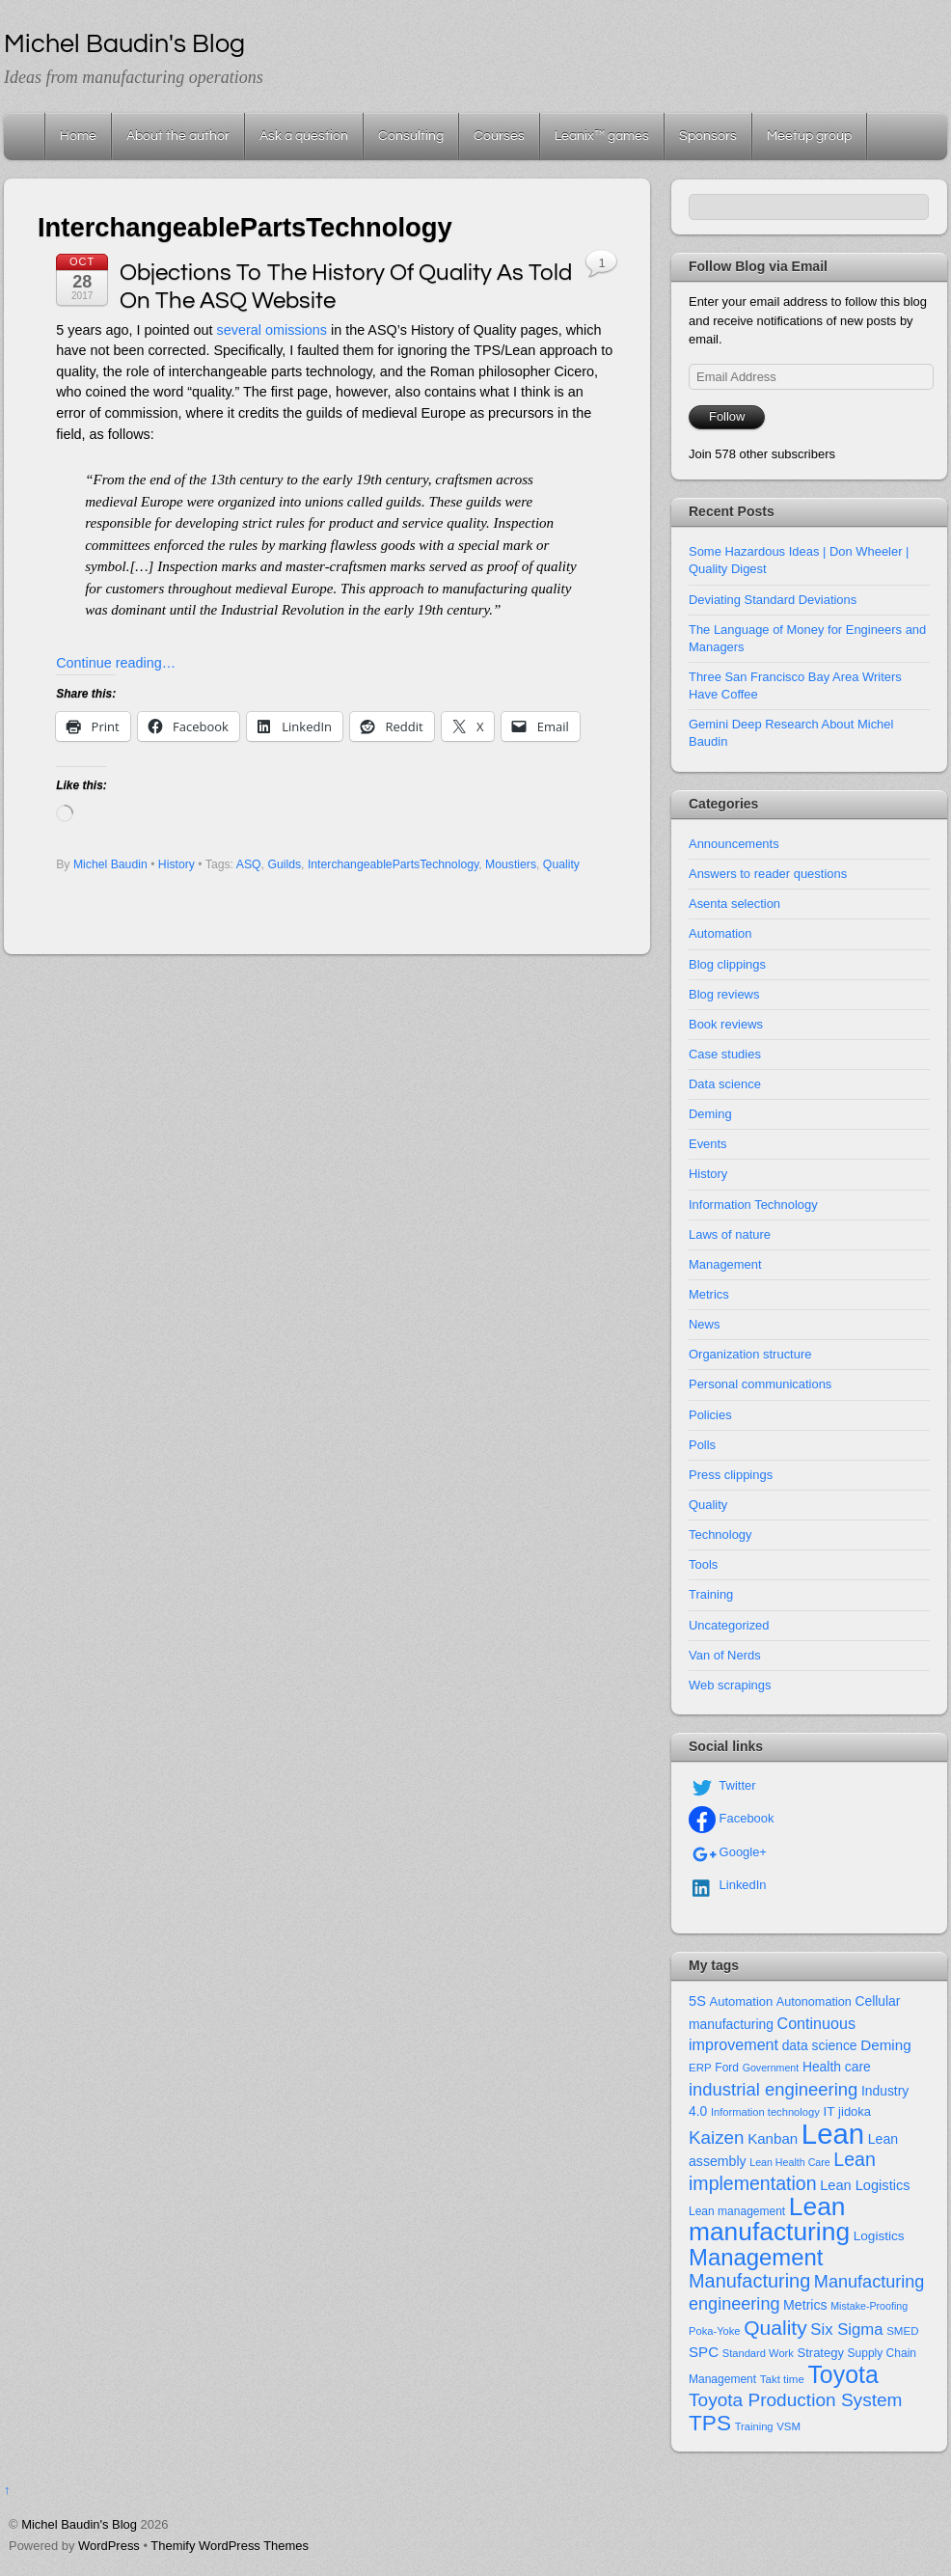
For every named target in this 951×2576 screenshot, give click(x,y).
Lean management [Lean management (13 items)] (737, 2211)
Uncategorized (729, 1625)
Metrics (709, 1294)
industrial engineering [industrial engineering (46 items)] (773, 2089)
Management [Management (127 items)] (756, 2257)
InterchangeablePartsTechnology (393, 864)
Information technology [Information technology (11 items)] (765, 2112)
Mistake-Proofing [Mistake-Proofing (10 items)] (869, 2306)
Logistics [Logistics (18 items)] (879, 2236)
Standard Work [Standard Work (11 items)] (758, 2353)
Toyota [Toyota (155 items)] (842, 2374)
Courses (499, 135)
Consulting (411, 135)
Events (708, 1144)
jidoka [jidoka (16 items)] (854, 2111)
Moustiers (510, 864)
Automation (720, 933)
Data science (725, 1084)
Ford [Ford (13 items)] (727, 2067)
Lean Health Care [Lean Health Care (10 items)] (789, 2162)
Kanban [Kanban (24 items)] (772, 2138)
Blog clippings (727, 964)
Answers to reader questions (768, 873)
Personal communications (760, 1384)
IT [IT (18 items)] (828, 2111)
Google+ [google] (728, 1852)
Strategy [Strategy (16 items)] (821, 2352)
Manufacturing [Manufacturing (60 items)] (749, 2280)
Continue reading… (116, 663)
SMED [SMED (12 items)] (902, 2331)
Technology (720, 1534)
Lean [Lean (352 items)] (833, 2134)
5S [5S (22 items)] (697, 2001)
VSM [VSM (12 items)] (788, 2426)
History (176, 864)
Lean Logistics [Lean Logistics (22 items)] (865, 2185)
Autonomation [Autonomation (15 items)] (814, 2002)
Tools (703, 1564)
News (704, 1324)
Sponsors (708, 135)
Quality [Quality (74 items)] (775, 2327)
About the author (178, 135)
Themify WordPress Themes (229, 2545)
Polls (702, 1445)
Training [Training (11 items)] (754, 2426)
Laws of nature (730, 1234)
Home (26, 136)
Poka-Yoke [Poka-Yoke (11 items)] (715, 2331)
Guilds (284, 864)
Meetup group (809, 135)
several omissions (272, 330)
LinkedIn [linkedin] (728, 1884)
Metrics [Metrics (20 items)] (805, 2305)
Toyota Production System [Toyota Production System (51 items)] (795, 2400)
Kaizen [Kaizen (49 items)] (717, 2137)
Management (725, 1264)
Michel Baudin (110, 864)
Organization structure (750, 1354)
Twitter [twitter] (722, 1785)
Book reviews (726, 1024)
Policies (710, 1415)
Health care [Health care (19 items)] (836, 2066)
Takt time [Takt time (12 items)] (782, 2379)
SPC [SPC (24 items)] (704, 2351)
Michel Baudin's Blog (79, 2524)
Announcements (734, 843)
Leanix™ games (602, 135)
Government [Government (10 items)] (771, 2067)
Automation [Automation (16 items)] (741, 2001)
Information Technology (753, 1204)
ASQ (248, 864)
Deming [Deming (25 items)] (885, 2045)
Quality (561, 864)
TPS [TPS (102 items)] (710, 2422)
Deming (710, 1114)
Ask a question (303, 135)
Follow (727, 416)
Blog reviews (724, 994)
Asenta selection (734, 903)
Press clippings (731, 1474)
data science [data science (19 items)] (819, 2045)
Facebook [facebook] (731, 1818)
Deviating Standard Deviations (772, 599)
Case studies (725, 1054)
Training (711, 1594)
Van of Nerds (725, 1655)
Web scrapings (730, 1685)
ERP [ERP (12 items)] (700, 2067)
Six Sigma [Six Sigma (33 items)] (846, 2329)
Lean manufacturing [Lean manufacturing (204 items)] (769, 2219)
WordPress (109, 2545)
